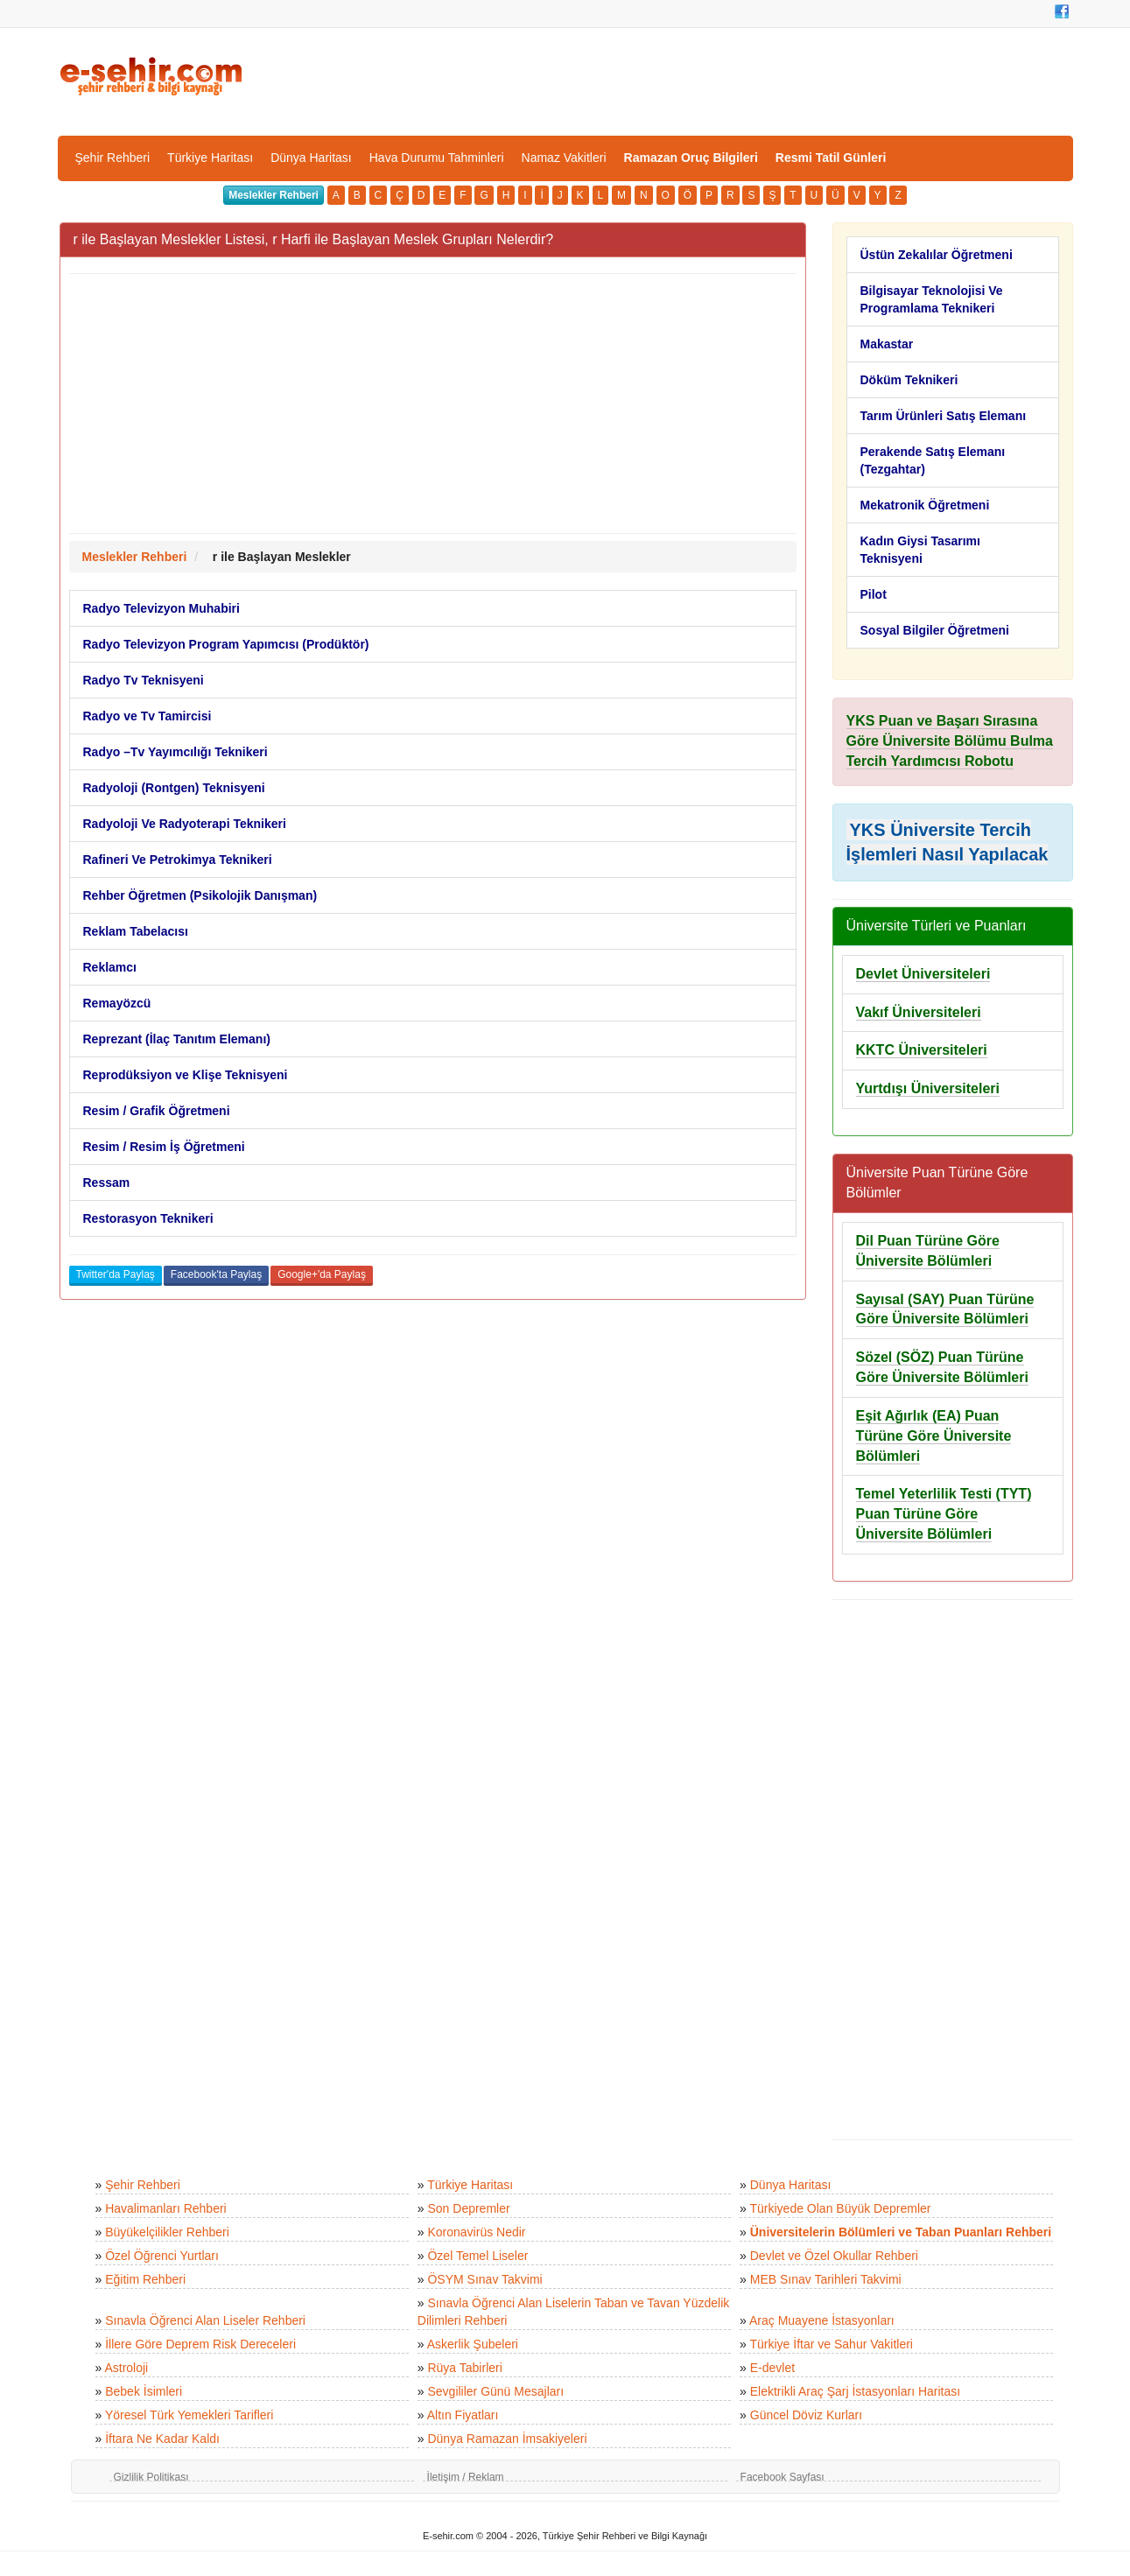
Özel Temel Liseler (477, 2256)
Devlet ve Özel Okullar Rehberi (834, 2256)
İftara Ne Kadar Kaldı (162, 2439)
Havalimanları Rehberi (166, 2208)
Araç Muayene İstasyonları (822, 2320)
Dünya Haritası (311, 158)
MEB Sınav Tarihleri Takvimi (826, 2279)
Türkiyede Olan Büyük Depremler (840, 2208)
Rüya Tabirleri (464, 2368)
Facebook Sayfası (782, 2477)
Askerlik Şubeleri (472, 2344)
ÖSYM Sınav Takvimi (484, 2279)
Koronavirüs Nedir (476, 2232)
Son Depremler (468, 2208)
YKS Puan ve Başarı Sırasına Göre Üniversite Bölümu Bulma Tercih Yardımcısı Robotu (950, 741)
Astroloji (126, 2368)
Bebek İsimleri (143, 2391)
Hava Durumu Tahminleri (436, 158)
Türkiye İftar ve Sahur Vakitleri (831, 2344)
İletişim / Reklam (465, 2477)
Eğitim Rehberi (145, 2279)
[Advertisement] (433, 403)
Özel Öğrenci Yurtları (162, 2256)
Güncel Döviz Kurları (806, 2415)
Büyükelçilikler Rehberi (167, 2232)
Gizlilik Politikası (151, 2477)
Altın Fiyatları (463, 2415)
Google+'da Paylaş (321, 1274)
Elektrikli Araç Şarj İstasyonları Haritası (855, 2391)
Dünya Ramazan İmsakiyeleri (506, 2439)
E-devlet (772, 2368)
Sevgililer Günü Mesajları (495, 2391)
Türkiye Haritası (210, 158)
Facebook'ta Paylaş (216, 1274)
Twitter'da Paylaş (115, 1274)
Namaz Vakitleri (564, 158)
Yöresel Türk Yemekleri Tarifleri (189, 2415)
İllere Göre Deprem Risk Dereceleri (200, 2344)
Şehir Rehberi (113, 158)
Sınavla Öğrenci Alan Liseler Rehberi (205, 2320)
